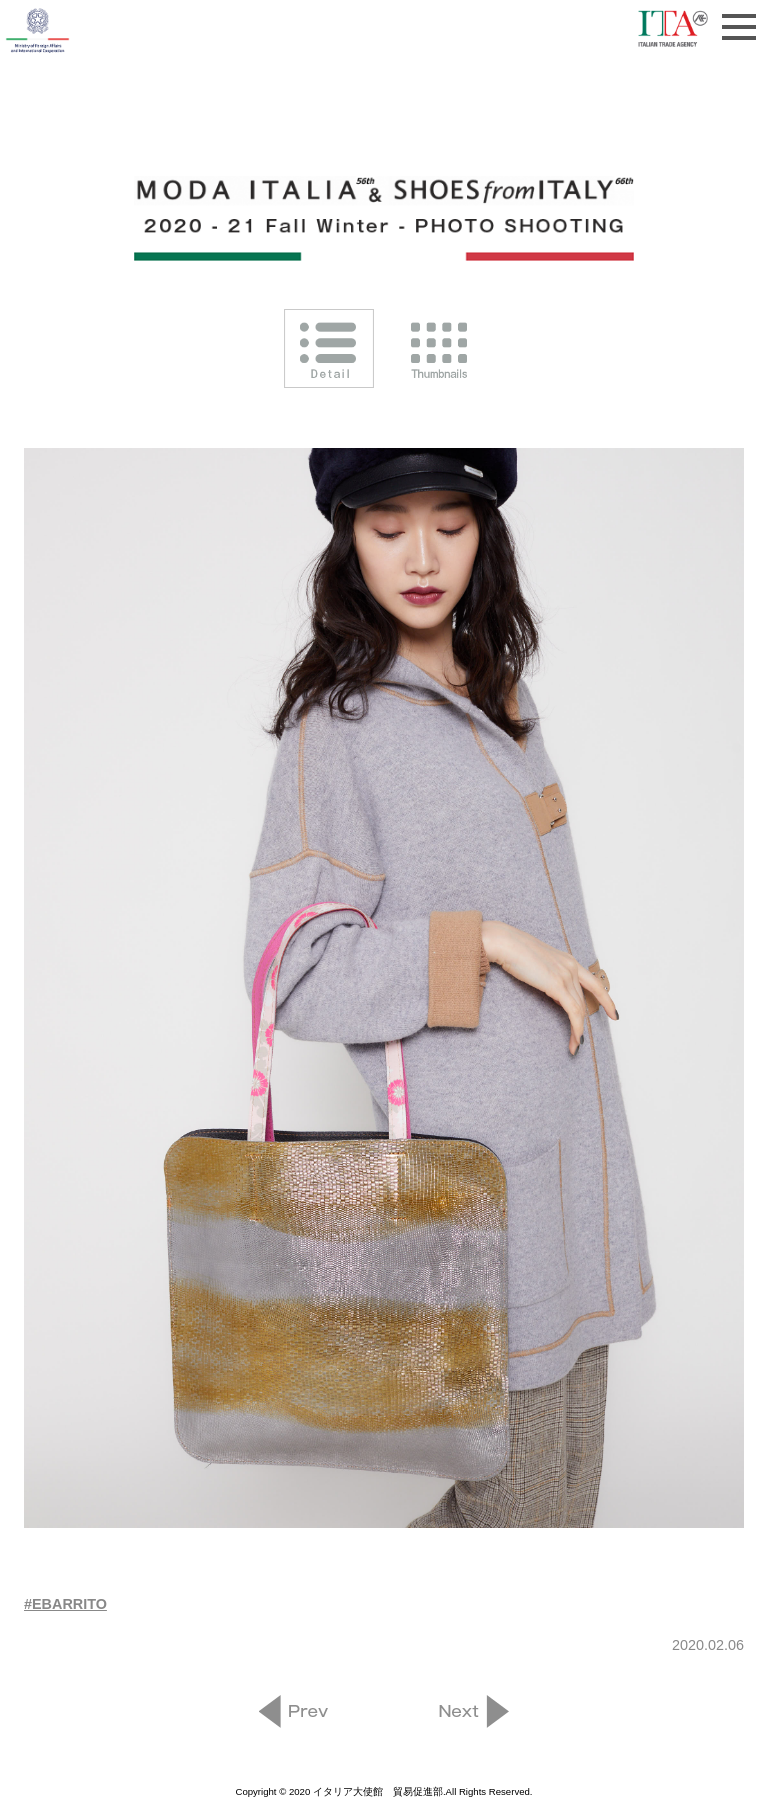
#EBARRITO (65, 1604)
